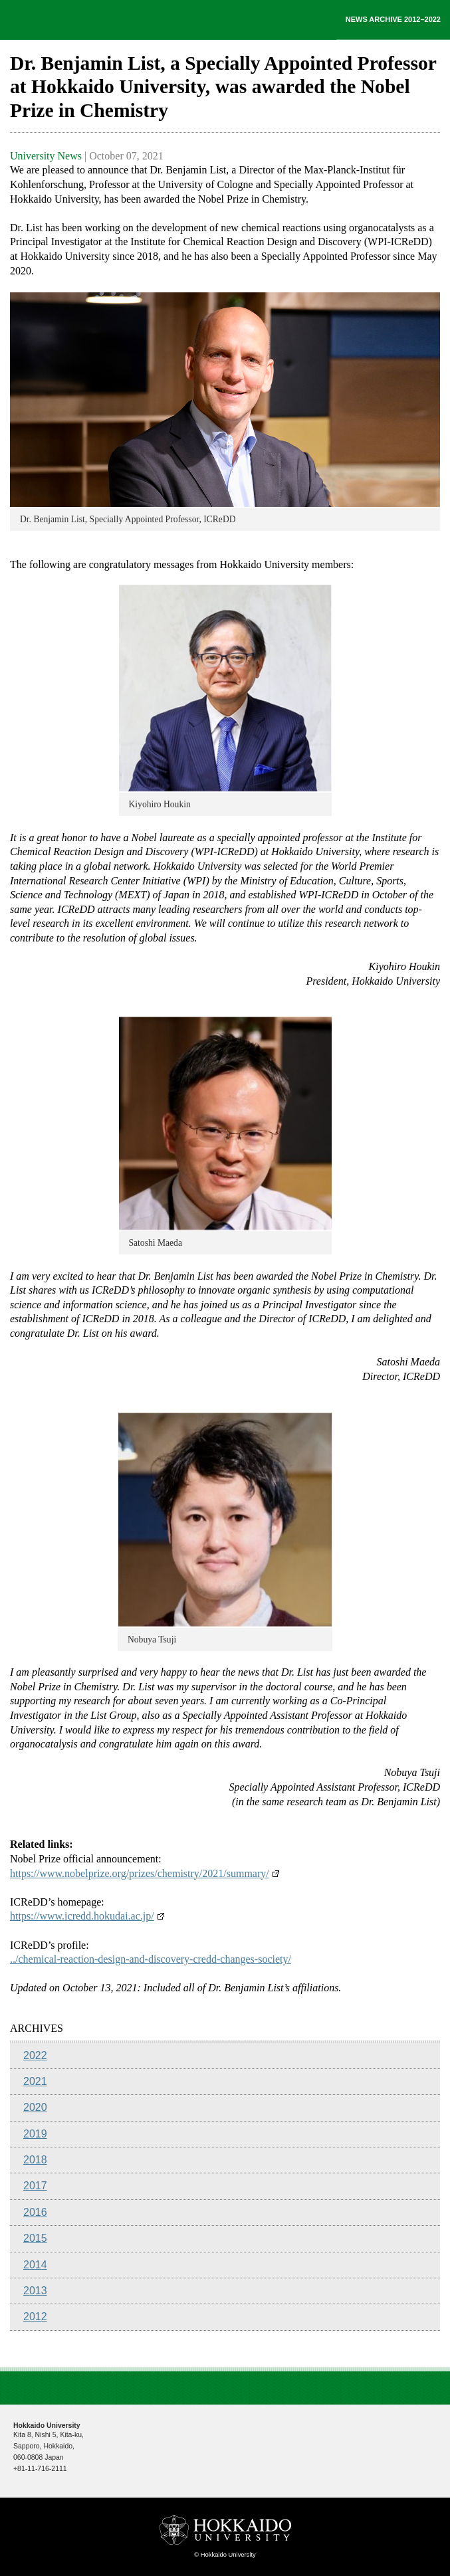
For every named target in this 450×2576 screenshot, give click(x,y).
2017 (35, 2185)
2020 (35, 2107)
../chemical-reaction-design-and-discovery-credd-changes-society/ (150, 1959)
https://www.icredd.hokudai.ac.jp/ (87, 1916)
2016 (35, 2212)
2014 (35, 2264)
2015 (35, 2238)
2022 (35, 2055)
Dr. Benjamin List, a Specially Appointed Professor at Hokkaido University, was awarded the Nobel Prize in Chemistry (223, 86)
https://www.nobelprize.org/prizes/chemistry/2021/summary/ (144, 1873)
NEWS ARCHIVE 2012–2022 (393, 19)
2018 (35, 2159)
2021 (35, 2081)
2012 (35, 2316)
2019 (35, 2133)
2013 (35, 2290)
